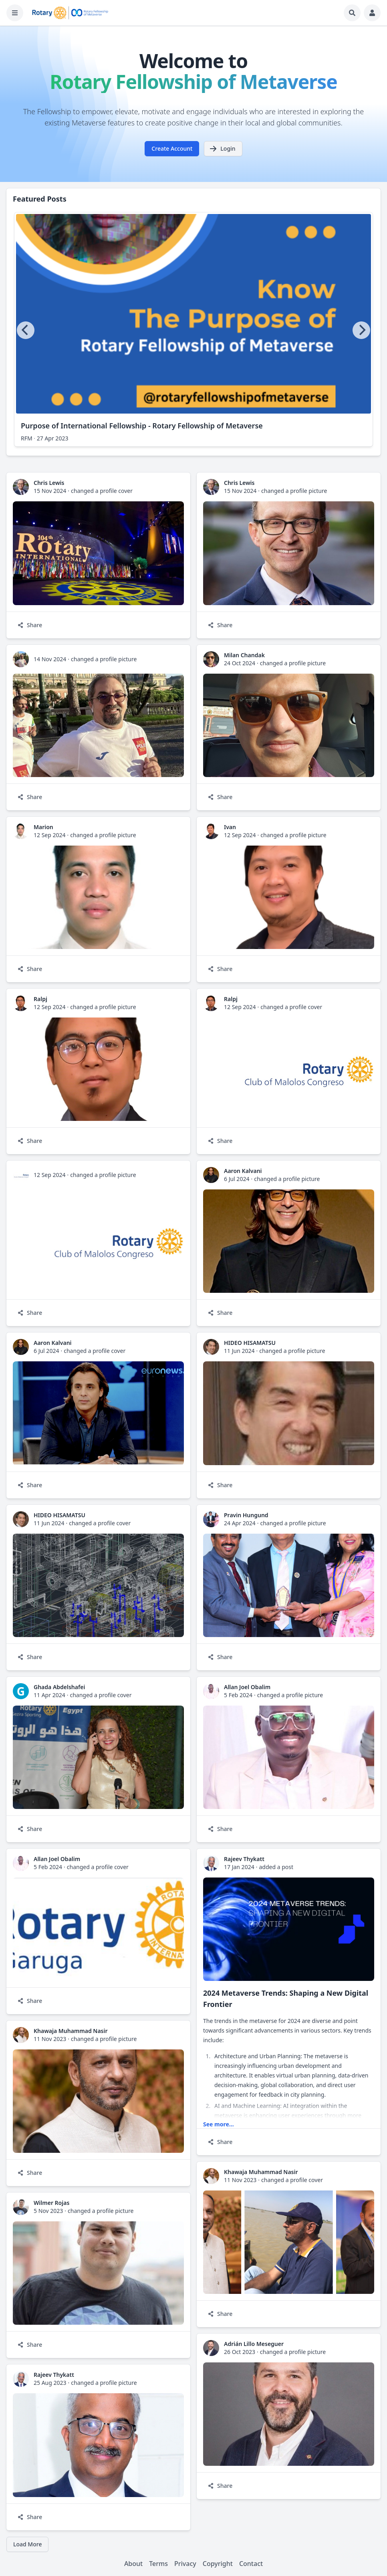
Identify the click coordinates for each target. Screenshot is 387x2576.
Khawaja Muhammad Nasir (71, 2031)
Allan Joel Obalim (247, 1687)
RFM (26, 438)
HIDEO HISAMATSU (250, 1343)
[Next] (361, 330)
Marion (43, 827)
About (133, 2563)
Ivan (230, 827)
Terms (158, 2563)
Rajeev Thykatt (244, 1859)
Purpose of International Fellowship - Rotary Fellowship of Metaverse (142, 425)
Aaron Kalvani (243, 1171)
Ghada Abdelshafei (59, 1687)
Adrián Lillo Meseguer (254, 2344)
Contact (251, 2563)
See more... (218, 2124)
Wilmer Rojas (51, 2203)
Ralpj (40, 999)
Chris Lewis (49, 483)
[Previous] (25, 330)
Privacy (185, 2563)
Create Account (171, 148)
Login (222, 149)
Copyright (218, 2563)
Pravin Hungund (246, 1514)
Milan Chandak (244, 655)
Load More (27, 2544)
